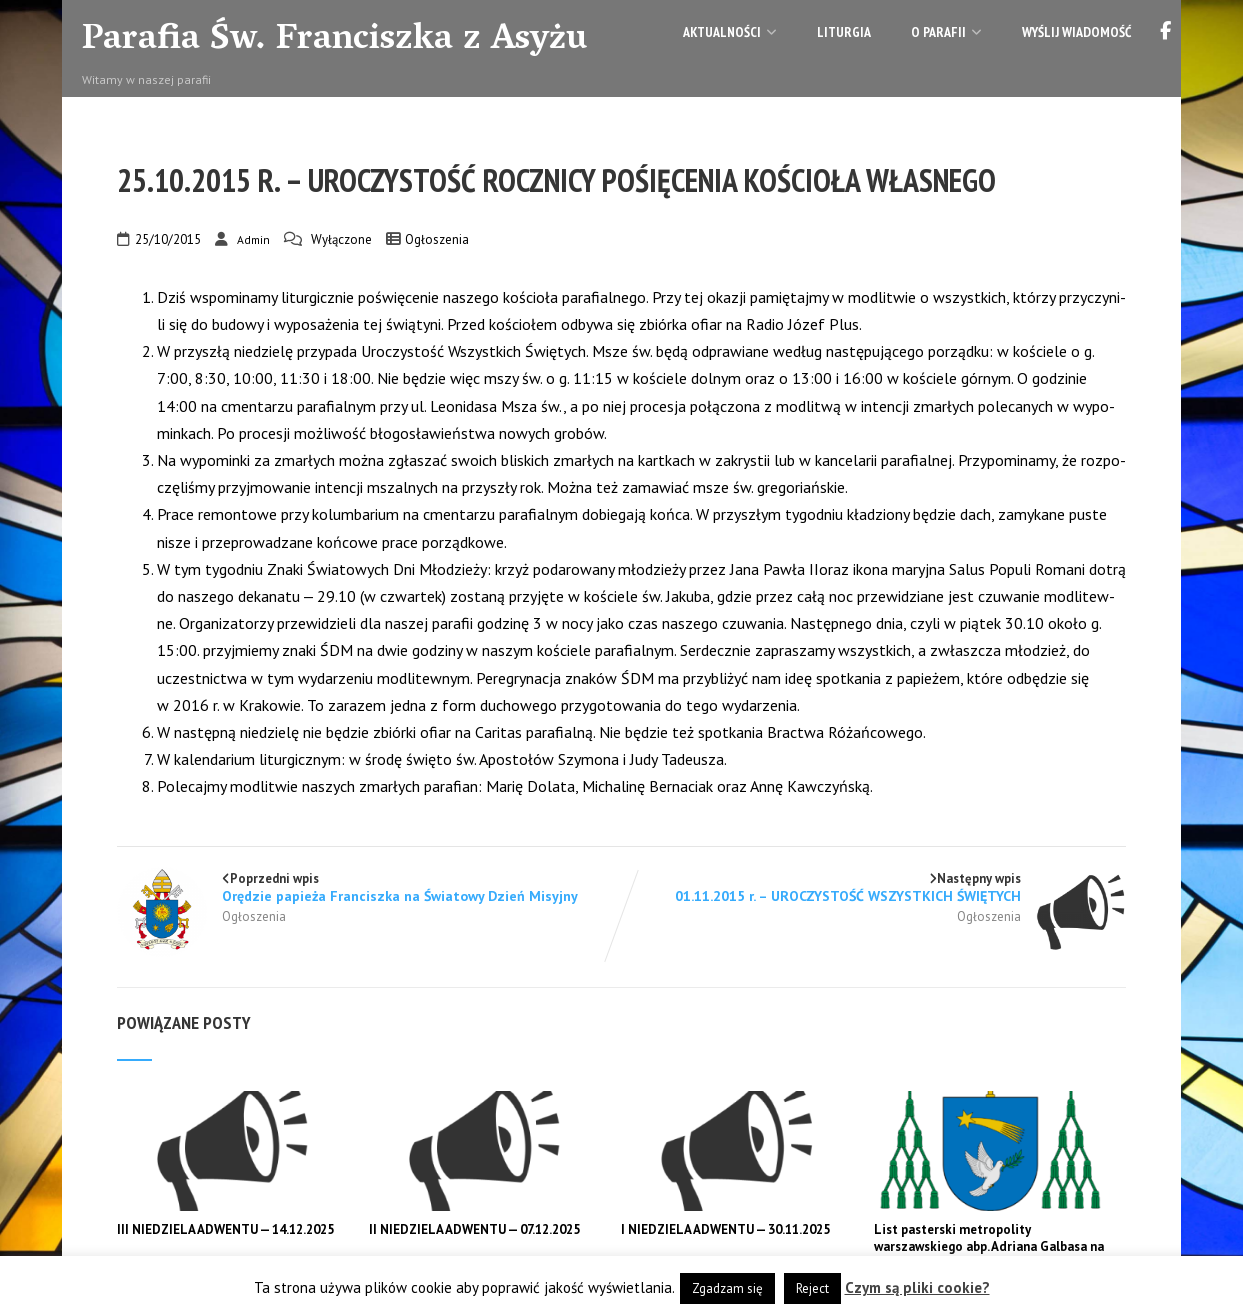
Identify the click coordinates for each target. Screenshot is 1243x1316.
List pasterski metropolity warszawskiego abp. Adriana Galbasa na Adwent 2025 (989, 1246)
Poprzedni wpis (369, 887)
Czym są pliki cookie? (917, 1287)
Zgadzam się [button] (727, 1288)
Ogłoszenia (437, 239)
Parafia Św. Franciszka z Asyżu (334, 41)
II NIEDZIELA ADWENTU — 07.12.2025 (474, 1229)
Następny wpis (873, 887)
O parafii (946, 32)
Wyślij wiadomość (1076, 32)
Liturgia (844, 32)
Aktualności (730, 32)
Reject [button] (812, 1288)
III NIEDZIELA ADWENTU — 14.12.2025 (225, 1229)
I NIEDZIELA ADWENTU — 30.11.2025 (725, 1229)
